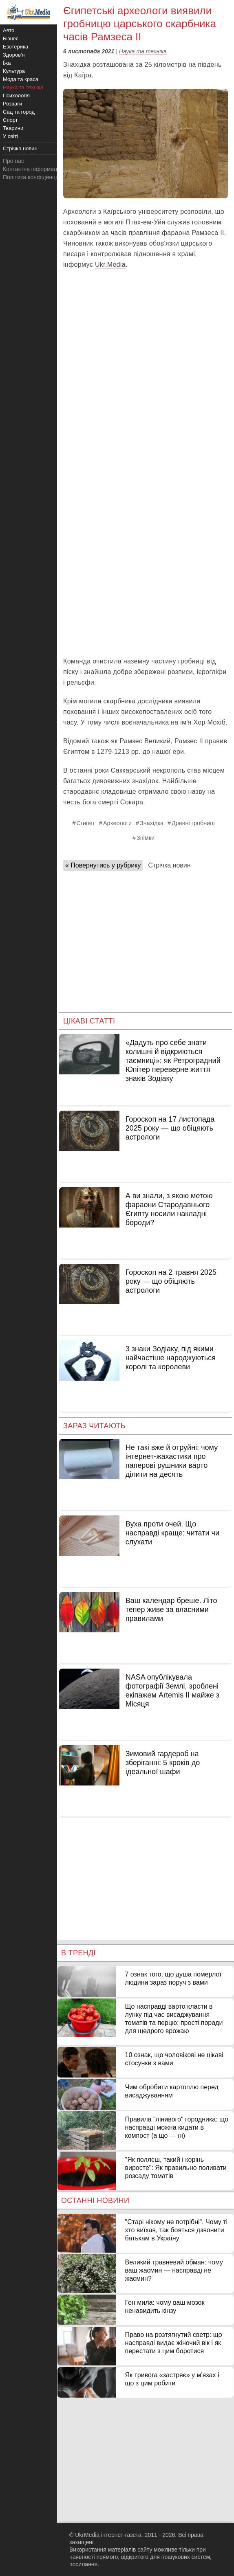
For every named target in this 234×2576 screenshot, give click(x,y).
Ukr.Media (110, 264)
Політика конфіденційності (38, 177)
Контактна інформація (32, 169)
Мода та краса (20, 79)
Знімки (146, 838)
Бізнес (10, 38)
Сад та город (19, 112)
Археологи (117, 823)
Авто (8, 30)
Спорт (10, 120)
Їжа (7, 63)
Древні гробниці (193, 823)
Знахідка (151, 823)
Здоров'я (14, 55)
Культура (14, 71)
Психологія (16, 95)
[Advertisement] (145, 591)
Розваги (12, 104)
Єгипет (85, 823)
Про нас (13, 161)
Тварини (13, 128)
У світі (10, 136)
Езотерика (15, 47)
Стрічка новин (169, 865)
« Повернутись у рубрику (103, 865)
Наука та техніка (143, 51)
